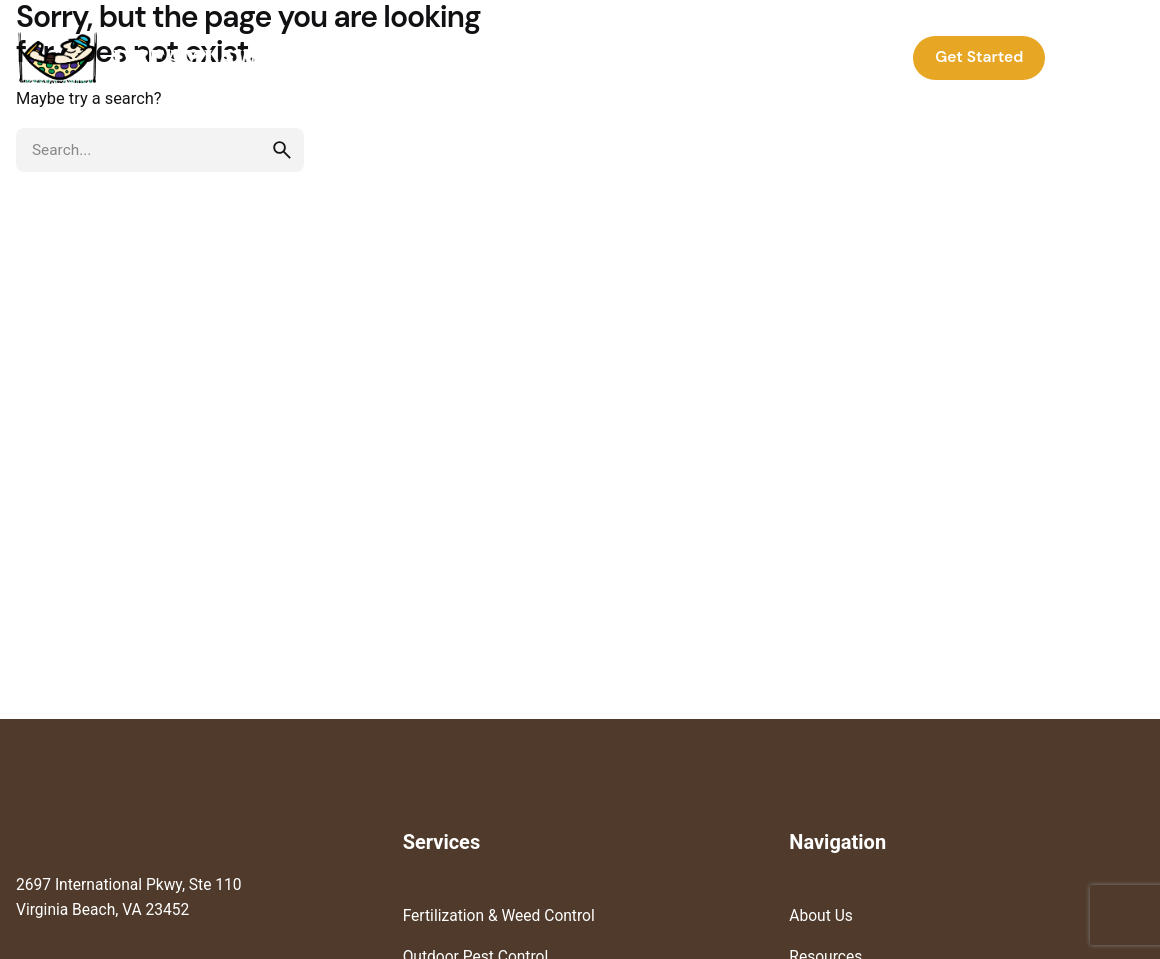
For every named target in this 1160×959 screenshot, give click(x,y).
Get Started (979, 57)
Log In (1100, 57)
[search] (282, 150)
